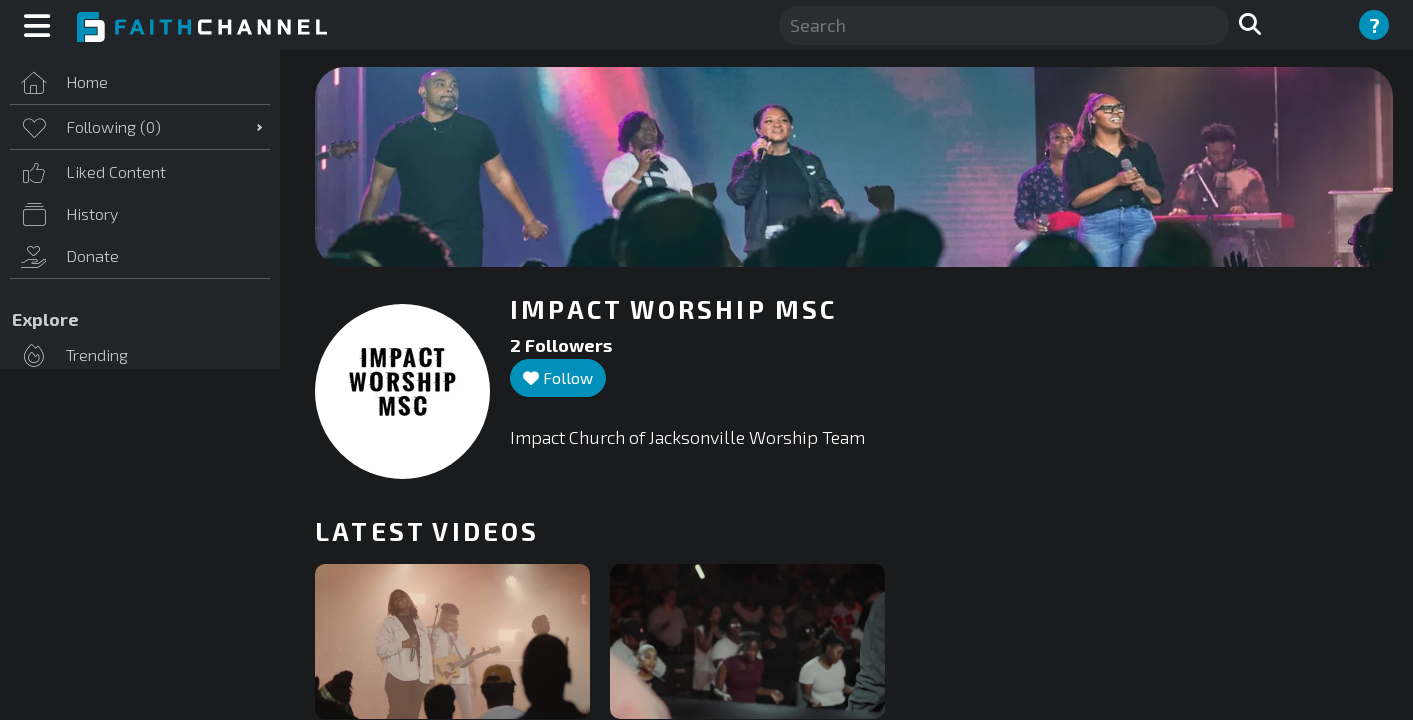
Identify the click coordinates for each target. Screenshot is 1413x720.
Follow (558, 377)
